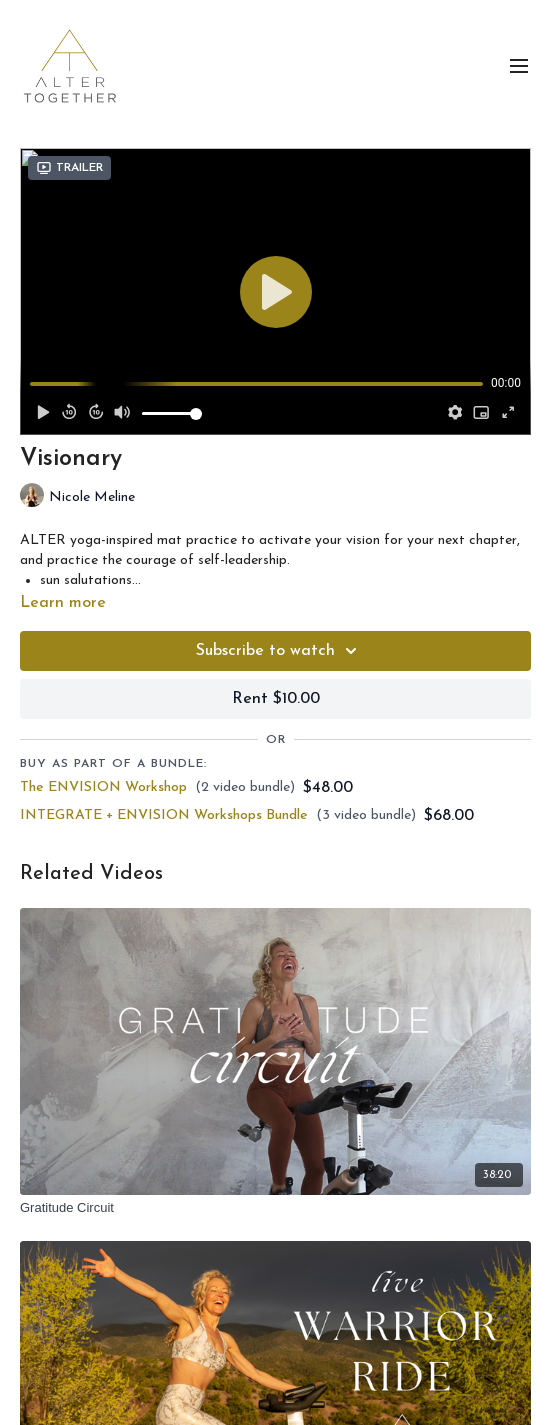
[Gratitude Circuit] (275, 1208)
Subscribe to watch (279, 651)
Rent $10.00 (276, 699)
